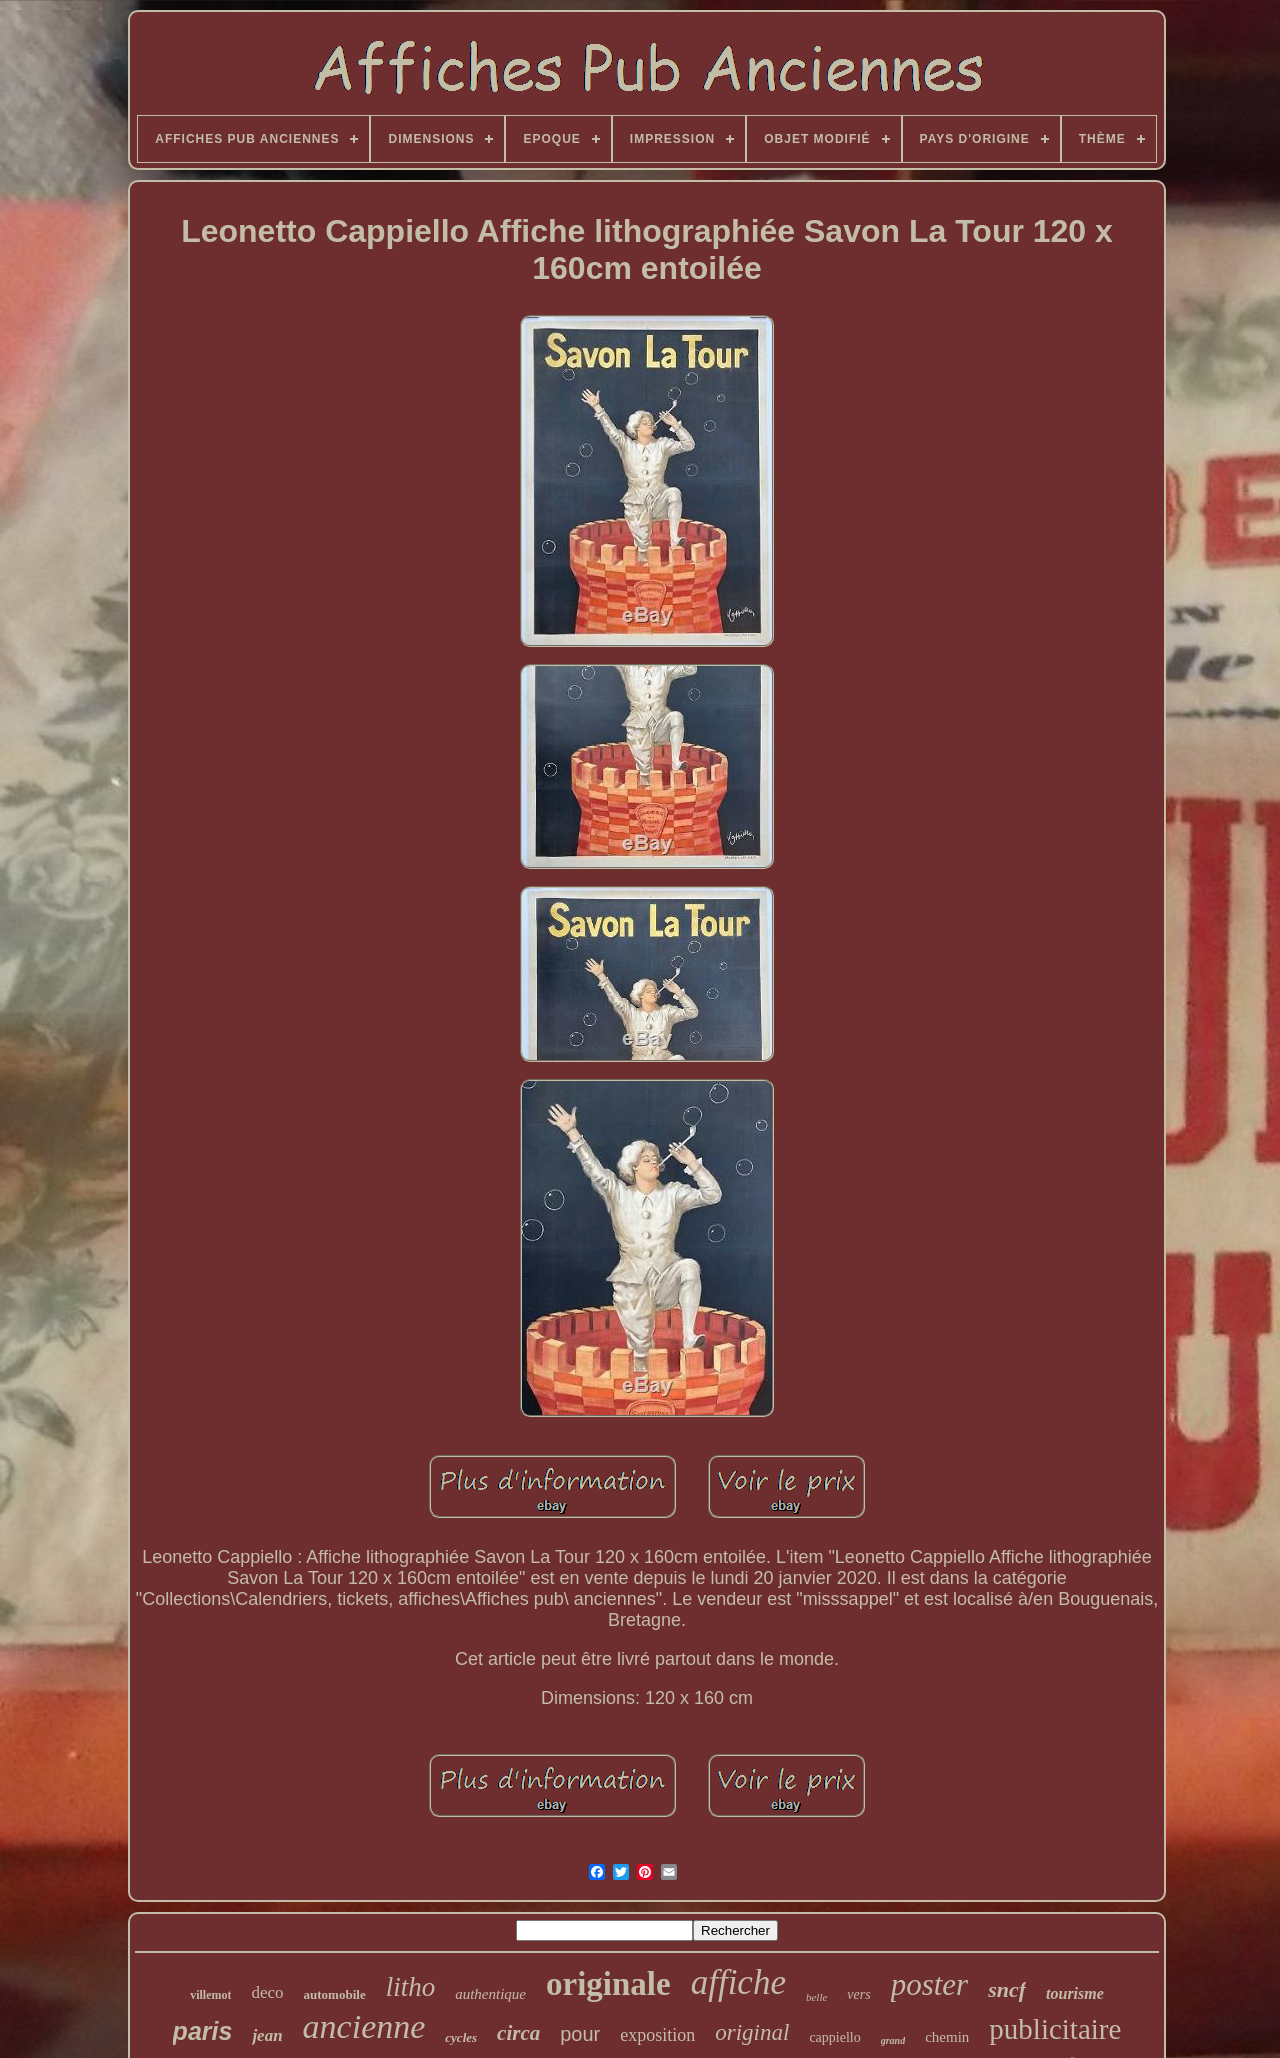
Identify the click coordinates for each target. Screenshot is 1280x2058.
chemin (947, 2037)
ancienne (364, 2026)
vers (858, 1994)
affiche (738, 1982)
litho (411, 1987)
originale (608, 1984)
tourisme (1075, 1993)
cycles (461, 2037)
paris (203, 2031)
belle (816, 1997)
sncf (1007, 1989)
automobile (335, 1994)
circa (518, 2033)
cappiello (834, 2037)
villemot (210, 1995)
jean (267, 2035)
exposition (657, 2035)
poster (930, 1984)
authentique (490, 1994)
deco (267, 1992)
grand (893, 2040)
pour (580, 2034)
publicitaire (1055, 2029)
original (752, 2032)
